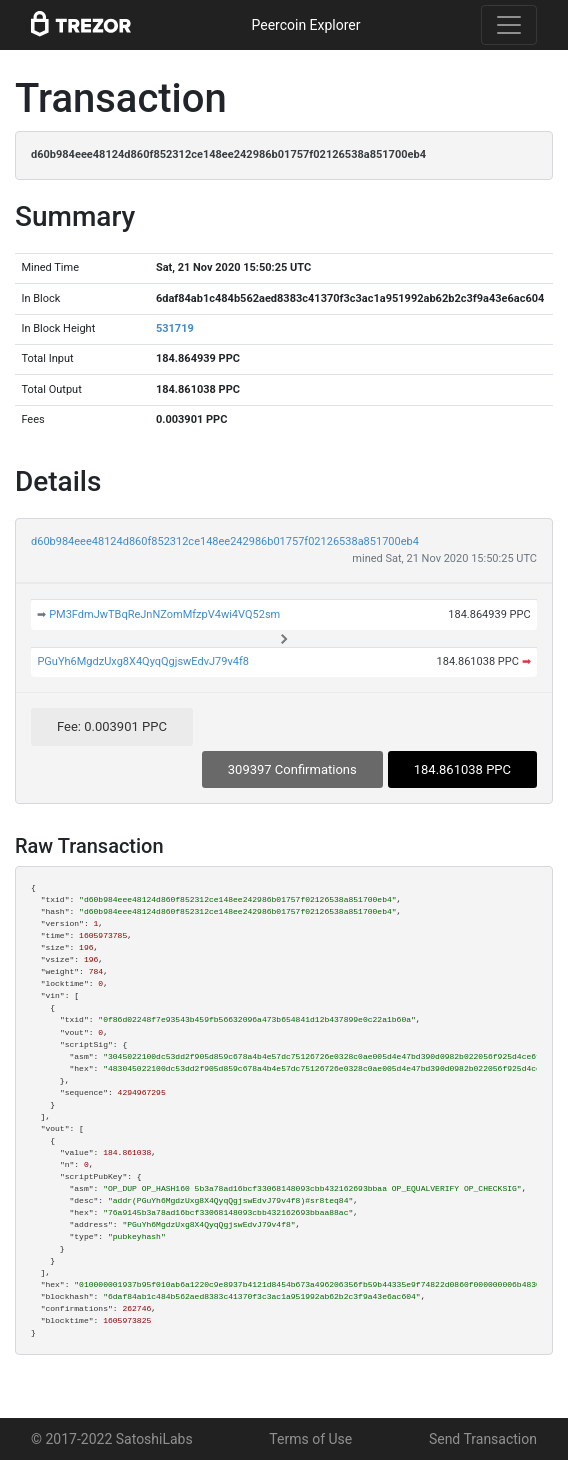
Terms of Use (310, 1439)
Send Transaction (483, 1439)
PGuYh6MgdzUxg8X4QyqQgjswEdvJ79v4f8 (143, 661)
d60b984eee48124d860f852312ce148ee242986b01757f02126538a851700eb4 (225, 541)
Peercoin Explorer (305, 25)
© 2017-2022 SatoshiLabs (112, 1439)
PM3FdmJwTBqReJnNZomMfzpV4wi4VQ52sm (164, 614)
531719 (175, 328)
